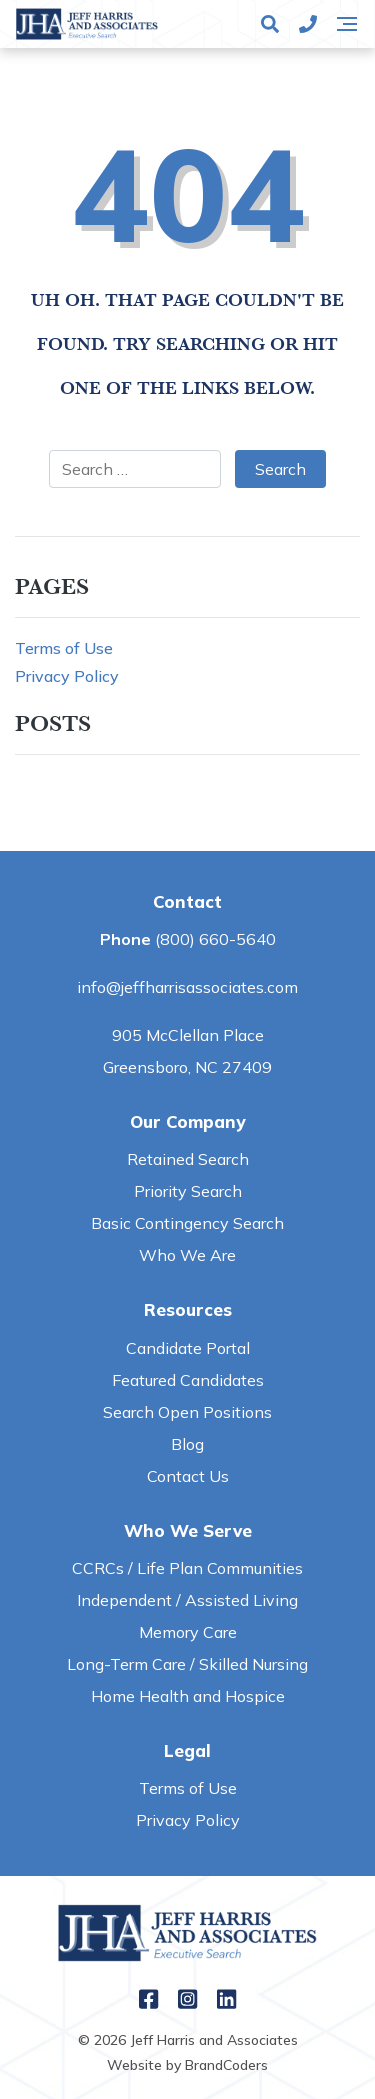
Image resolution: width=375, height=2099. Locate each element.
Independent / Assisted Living (187, 1600)
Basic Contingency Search (187, 1223)
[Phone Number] (308, 24)
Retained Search (188, 1159)
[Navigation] (347, 24)
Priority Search (188, 1191)
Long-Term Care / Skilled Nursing (187, 1664)
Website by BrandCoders (187, 2065)
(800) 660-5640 (215, 939)
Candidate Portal (188, 1348)
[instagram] (187, 2002)
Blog (187, 1444)
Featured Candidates (188, 1380)
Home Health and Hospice (188, 1696)
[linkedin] (226, 2002)
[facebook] (148, 2002)
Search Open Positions (187, 1412)
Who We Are (187, 1255)
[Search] (270, 24)
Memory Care (188, 1632)
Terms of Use (64, 648)
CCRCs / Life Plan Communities (187, 1568)
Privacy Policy (67, 676)
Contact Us (188, 1476)
